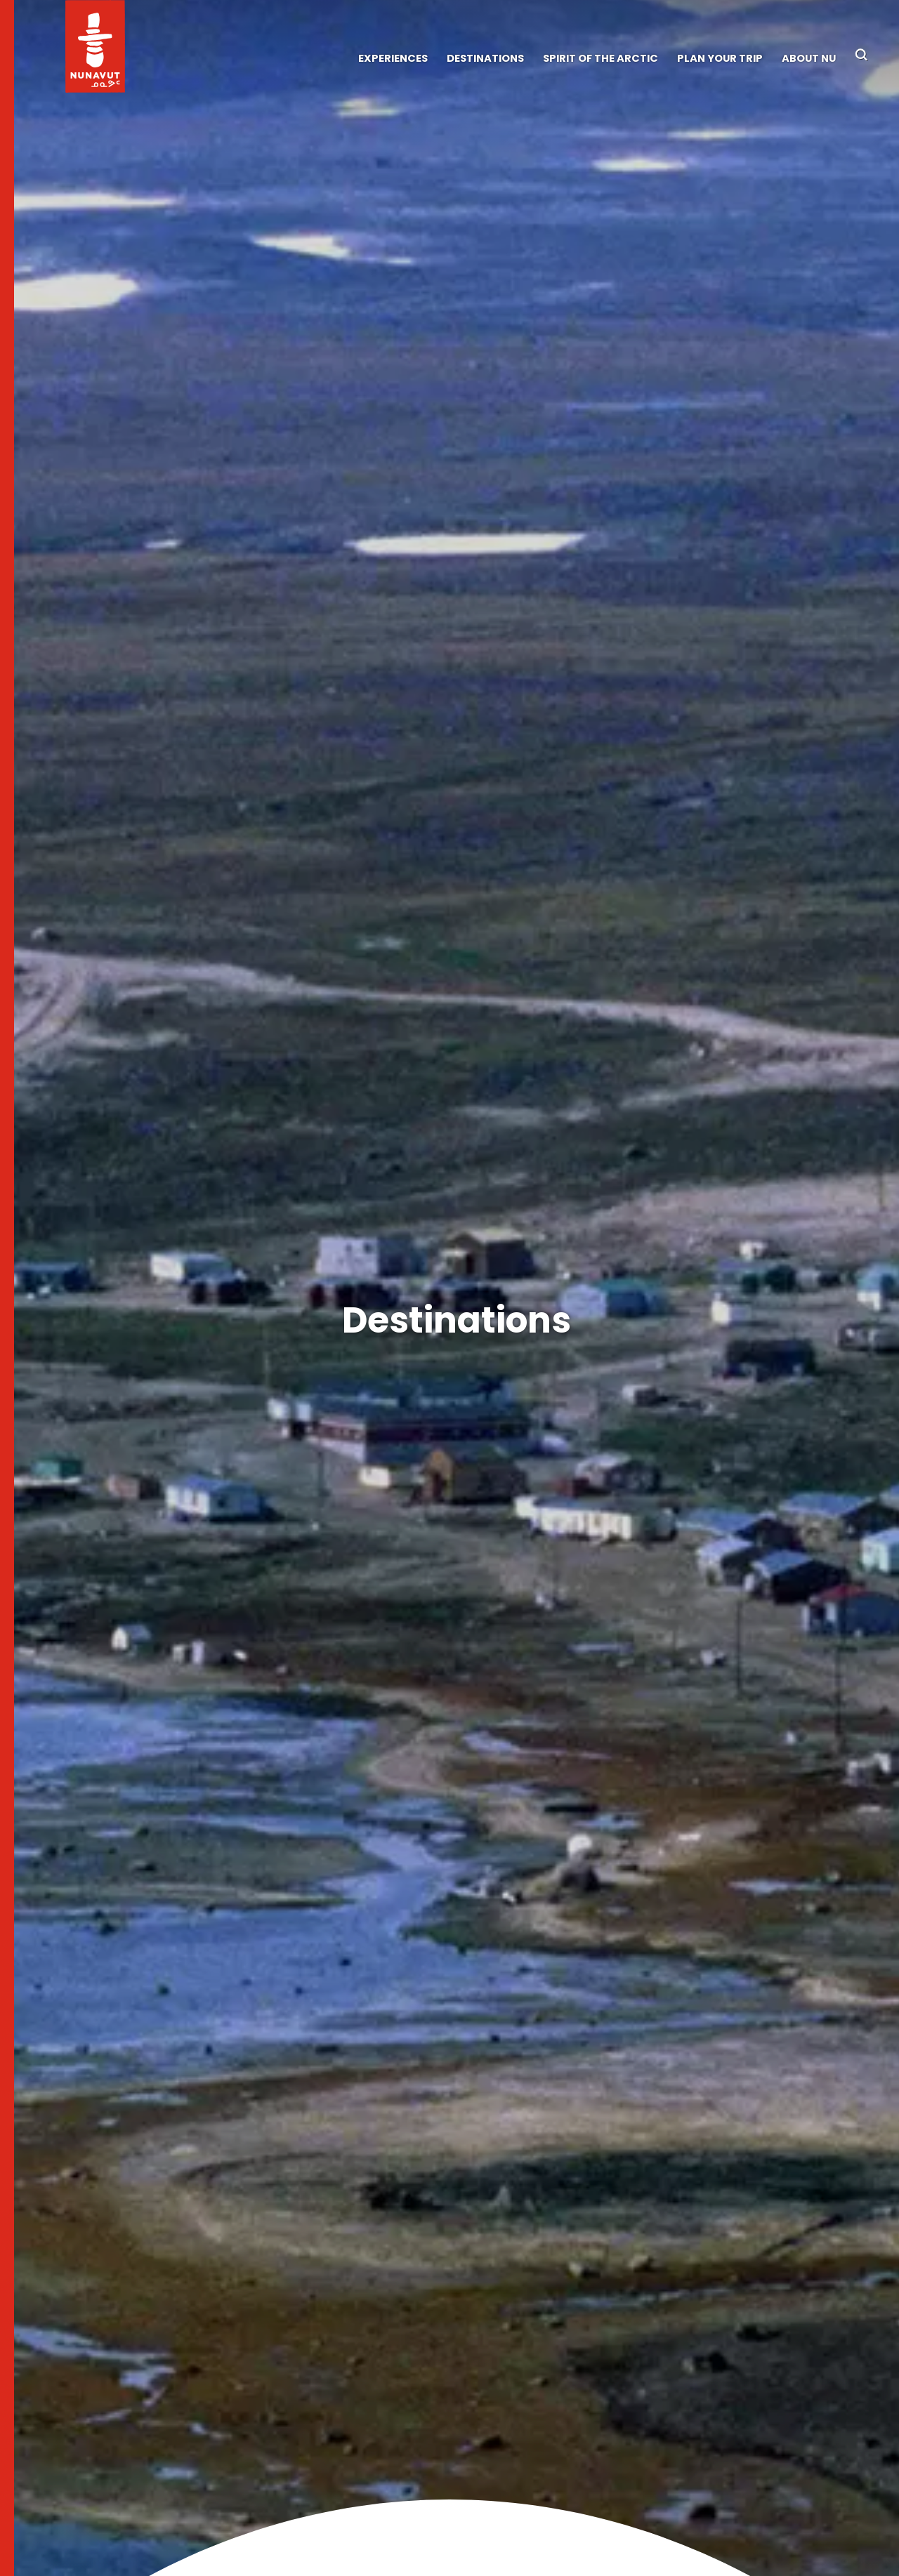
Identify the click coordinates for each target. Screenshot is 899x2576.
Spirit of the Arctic (600, 58)
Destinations (485, 58)
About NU (809, 58)
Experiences (393, 58)
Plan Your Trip (720, 58)
